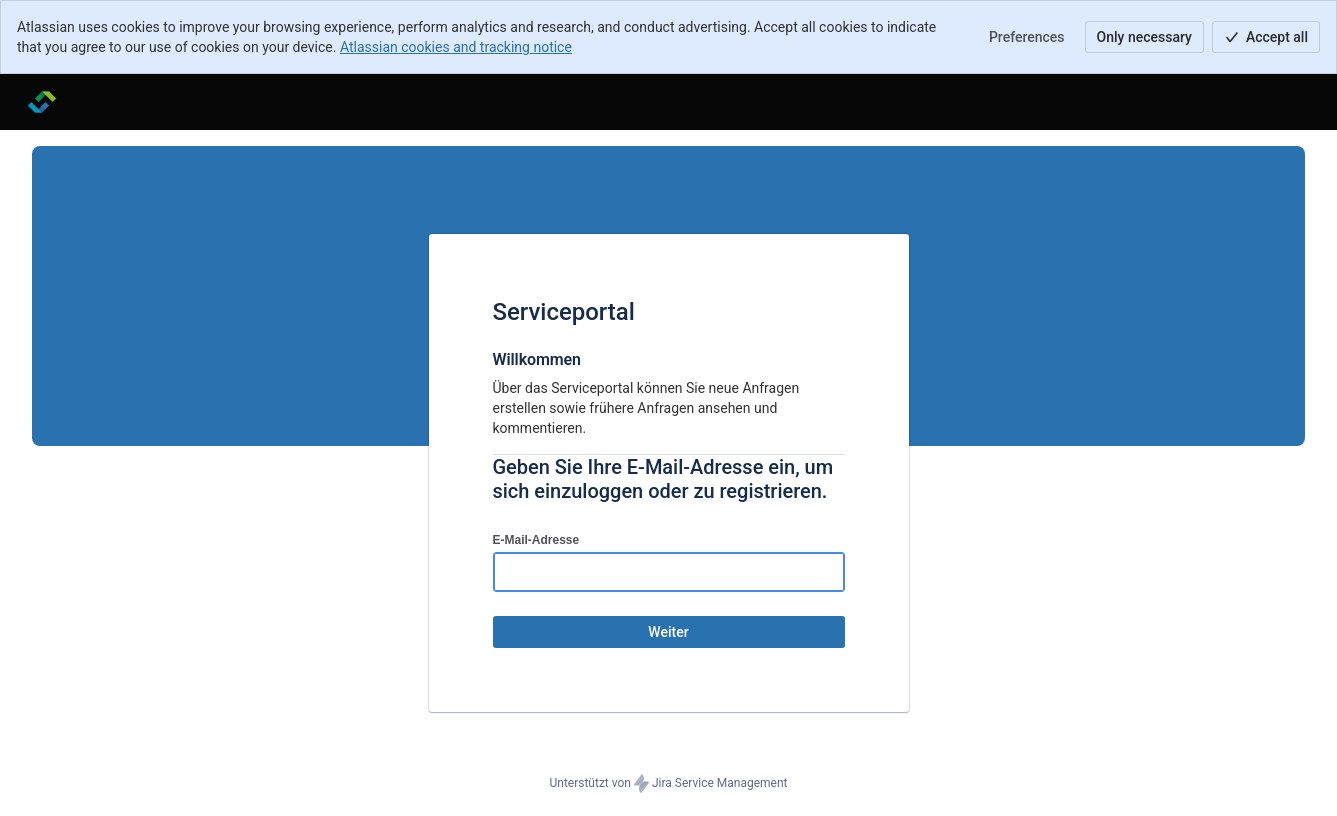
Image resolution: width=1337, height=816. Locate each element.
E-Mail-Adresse (536, 540)
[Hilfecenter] (42, 102)
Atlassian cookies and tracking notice (456, 47)
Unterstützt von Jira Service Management (668, 784)
